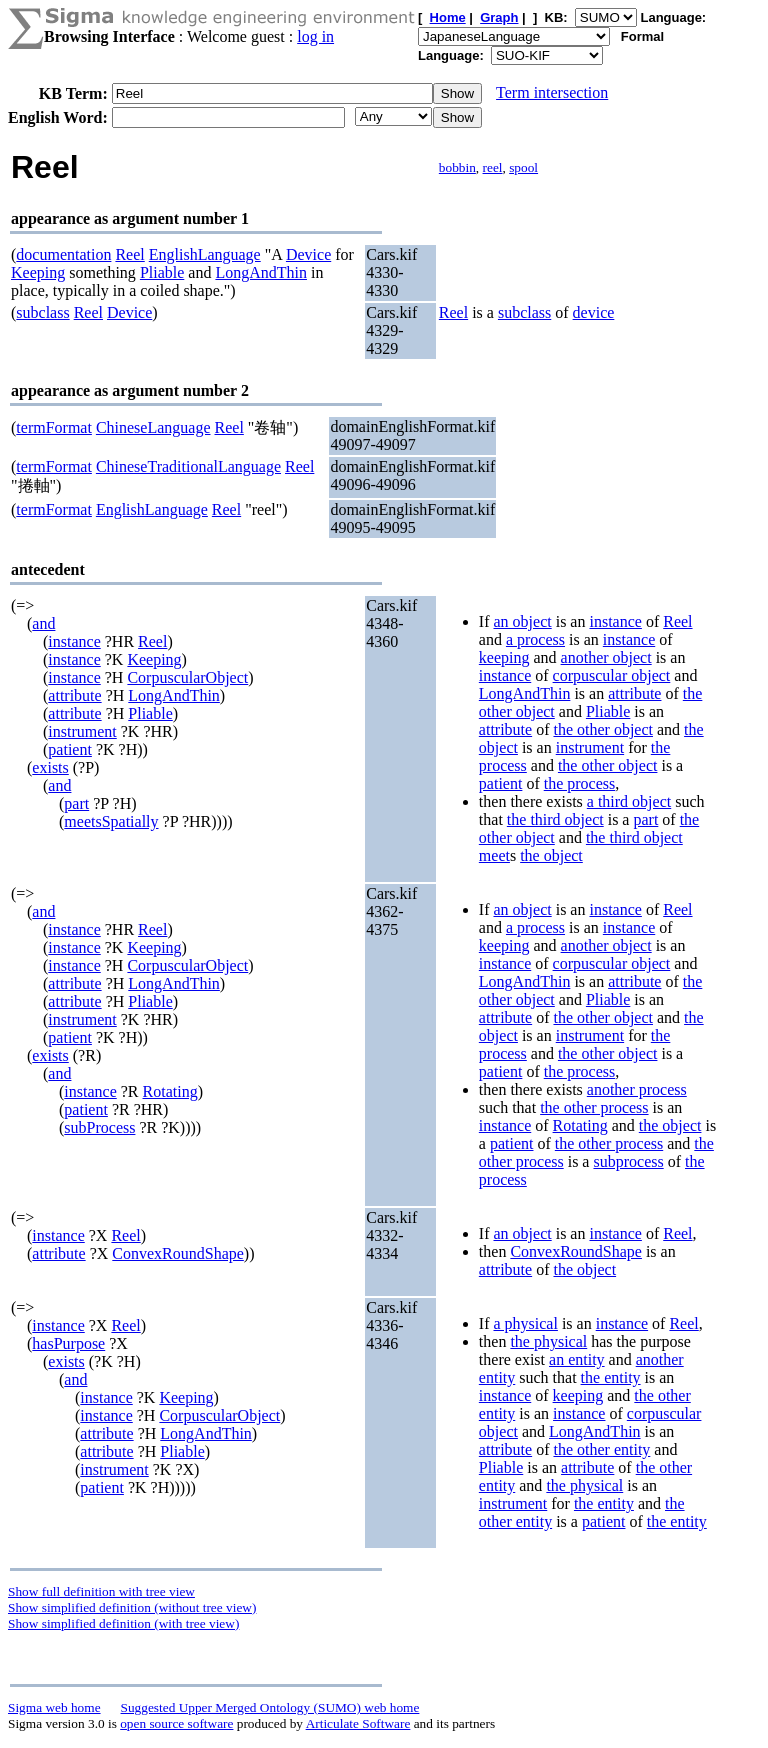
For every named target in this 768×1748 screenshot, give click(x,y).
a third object (629, 801)
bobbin (457, 167)
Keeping (38, 272)
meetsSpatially (111, 821)
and (43, 623)
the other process (594, 1107)
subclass (42, 312)
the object (551, 855)
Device (308, 254)
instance (74, 641)
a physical (525, 1323)
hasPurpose (68, 1343)
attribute (74, 695)
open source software (176, 1723)
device (594, 312)
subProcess (99, 1127)
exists (50, 767)
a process (535, 639)
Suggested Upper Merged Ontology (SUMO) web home (270, 1707)
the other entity (601, 1449)
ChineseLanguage (153, 427)
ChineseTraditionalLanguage (188, 466)
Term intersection (552, 92)
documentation (63, 254)
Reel (129, 254)
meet (494, 855)
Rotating (170, 1091)
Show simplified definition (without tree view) (132, 1607)
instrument (82, 731)
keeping (504, 657)
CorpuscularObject (187, 677)
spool (523, 167)
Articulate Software (358, 1723)
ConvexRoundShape (178, 1253)
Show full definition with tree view (101, 1591)
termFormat (54, 427)
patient (70, 749)
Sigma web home (54, 1707)
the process (580, 783)
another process (637, 1089)
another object (606, 657)
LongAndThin (261, 272)
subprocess (628, 1161)
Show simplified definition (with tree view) (123, 1623)
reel (493, 167)
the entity (611, 1377)
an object (522, 621)
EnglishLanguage (205, 254)
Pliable (162, 272)
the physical (548, 1341)
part (76, 803)
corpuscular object (612, 675)
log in (315, 36)
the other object (603, 729)
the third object (555, 819)
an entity (577, 1359)
